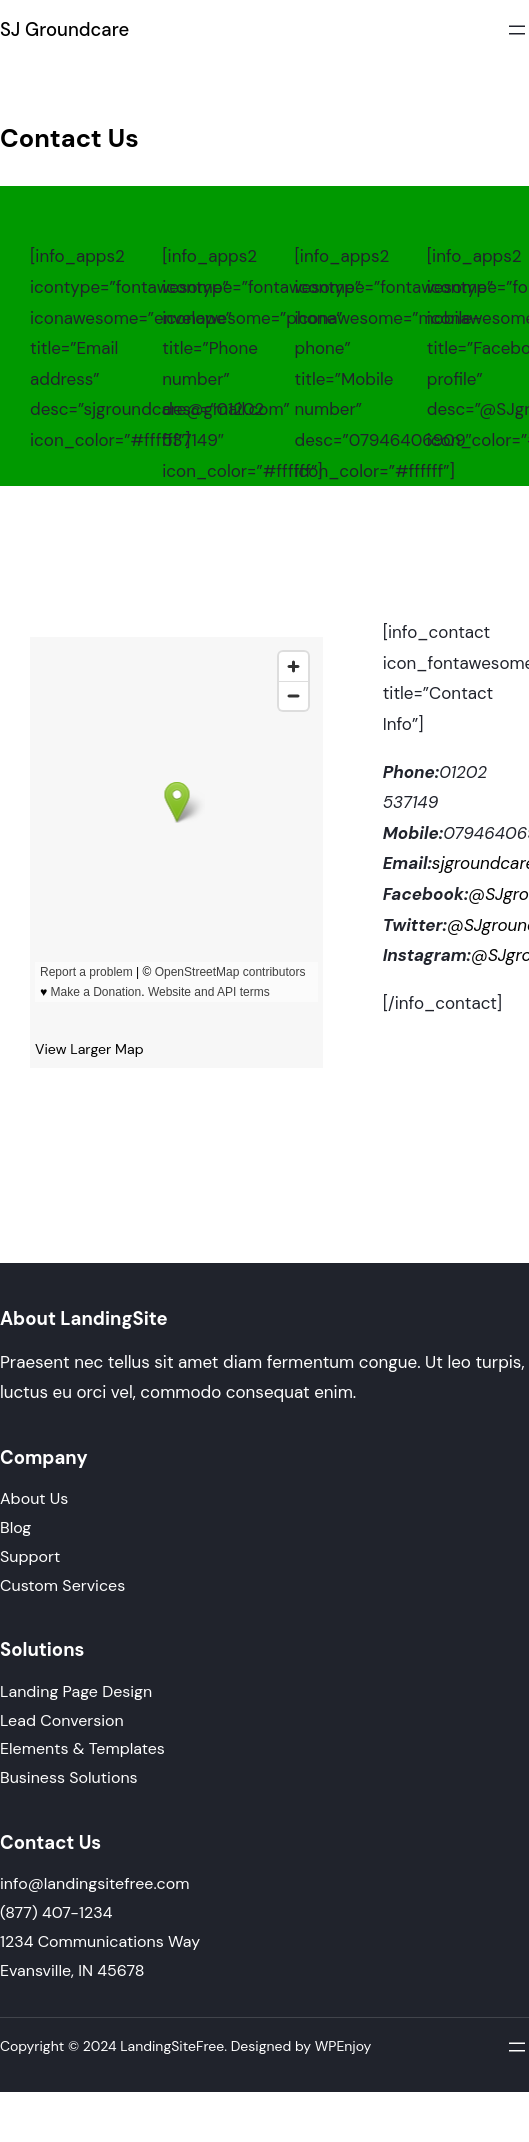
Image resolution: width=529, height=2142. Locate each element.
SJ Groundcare (64, 30)
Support (30, 1556)
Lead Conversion (62, 1720)
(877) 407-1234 (56, 1912)
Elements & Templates (82, 1748)
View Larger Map (89, 1049)
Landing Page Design (76, 1691)
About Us (34, 1498)
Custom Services (62, 1585)
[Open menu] (517, 30)
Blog (15, 1527)
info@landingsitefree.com (94, 1883)
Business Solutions (69, 1777)
